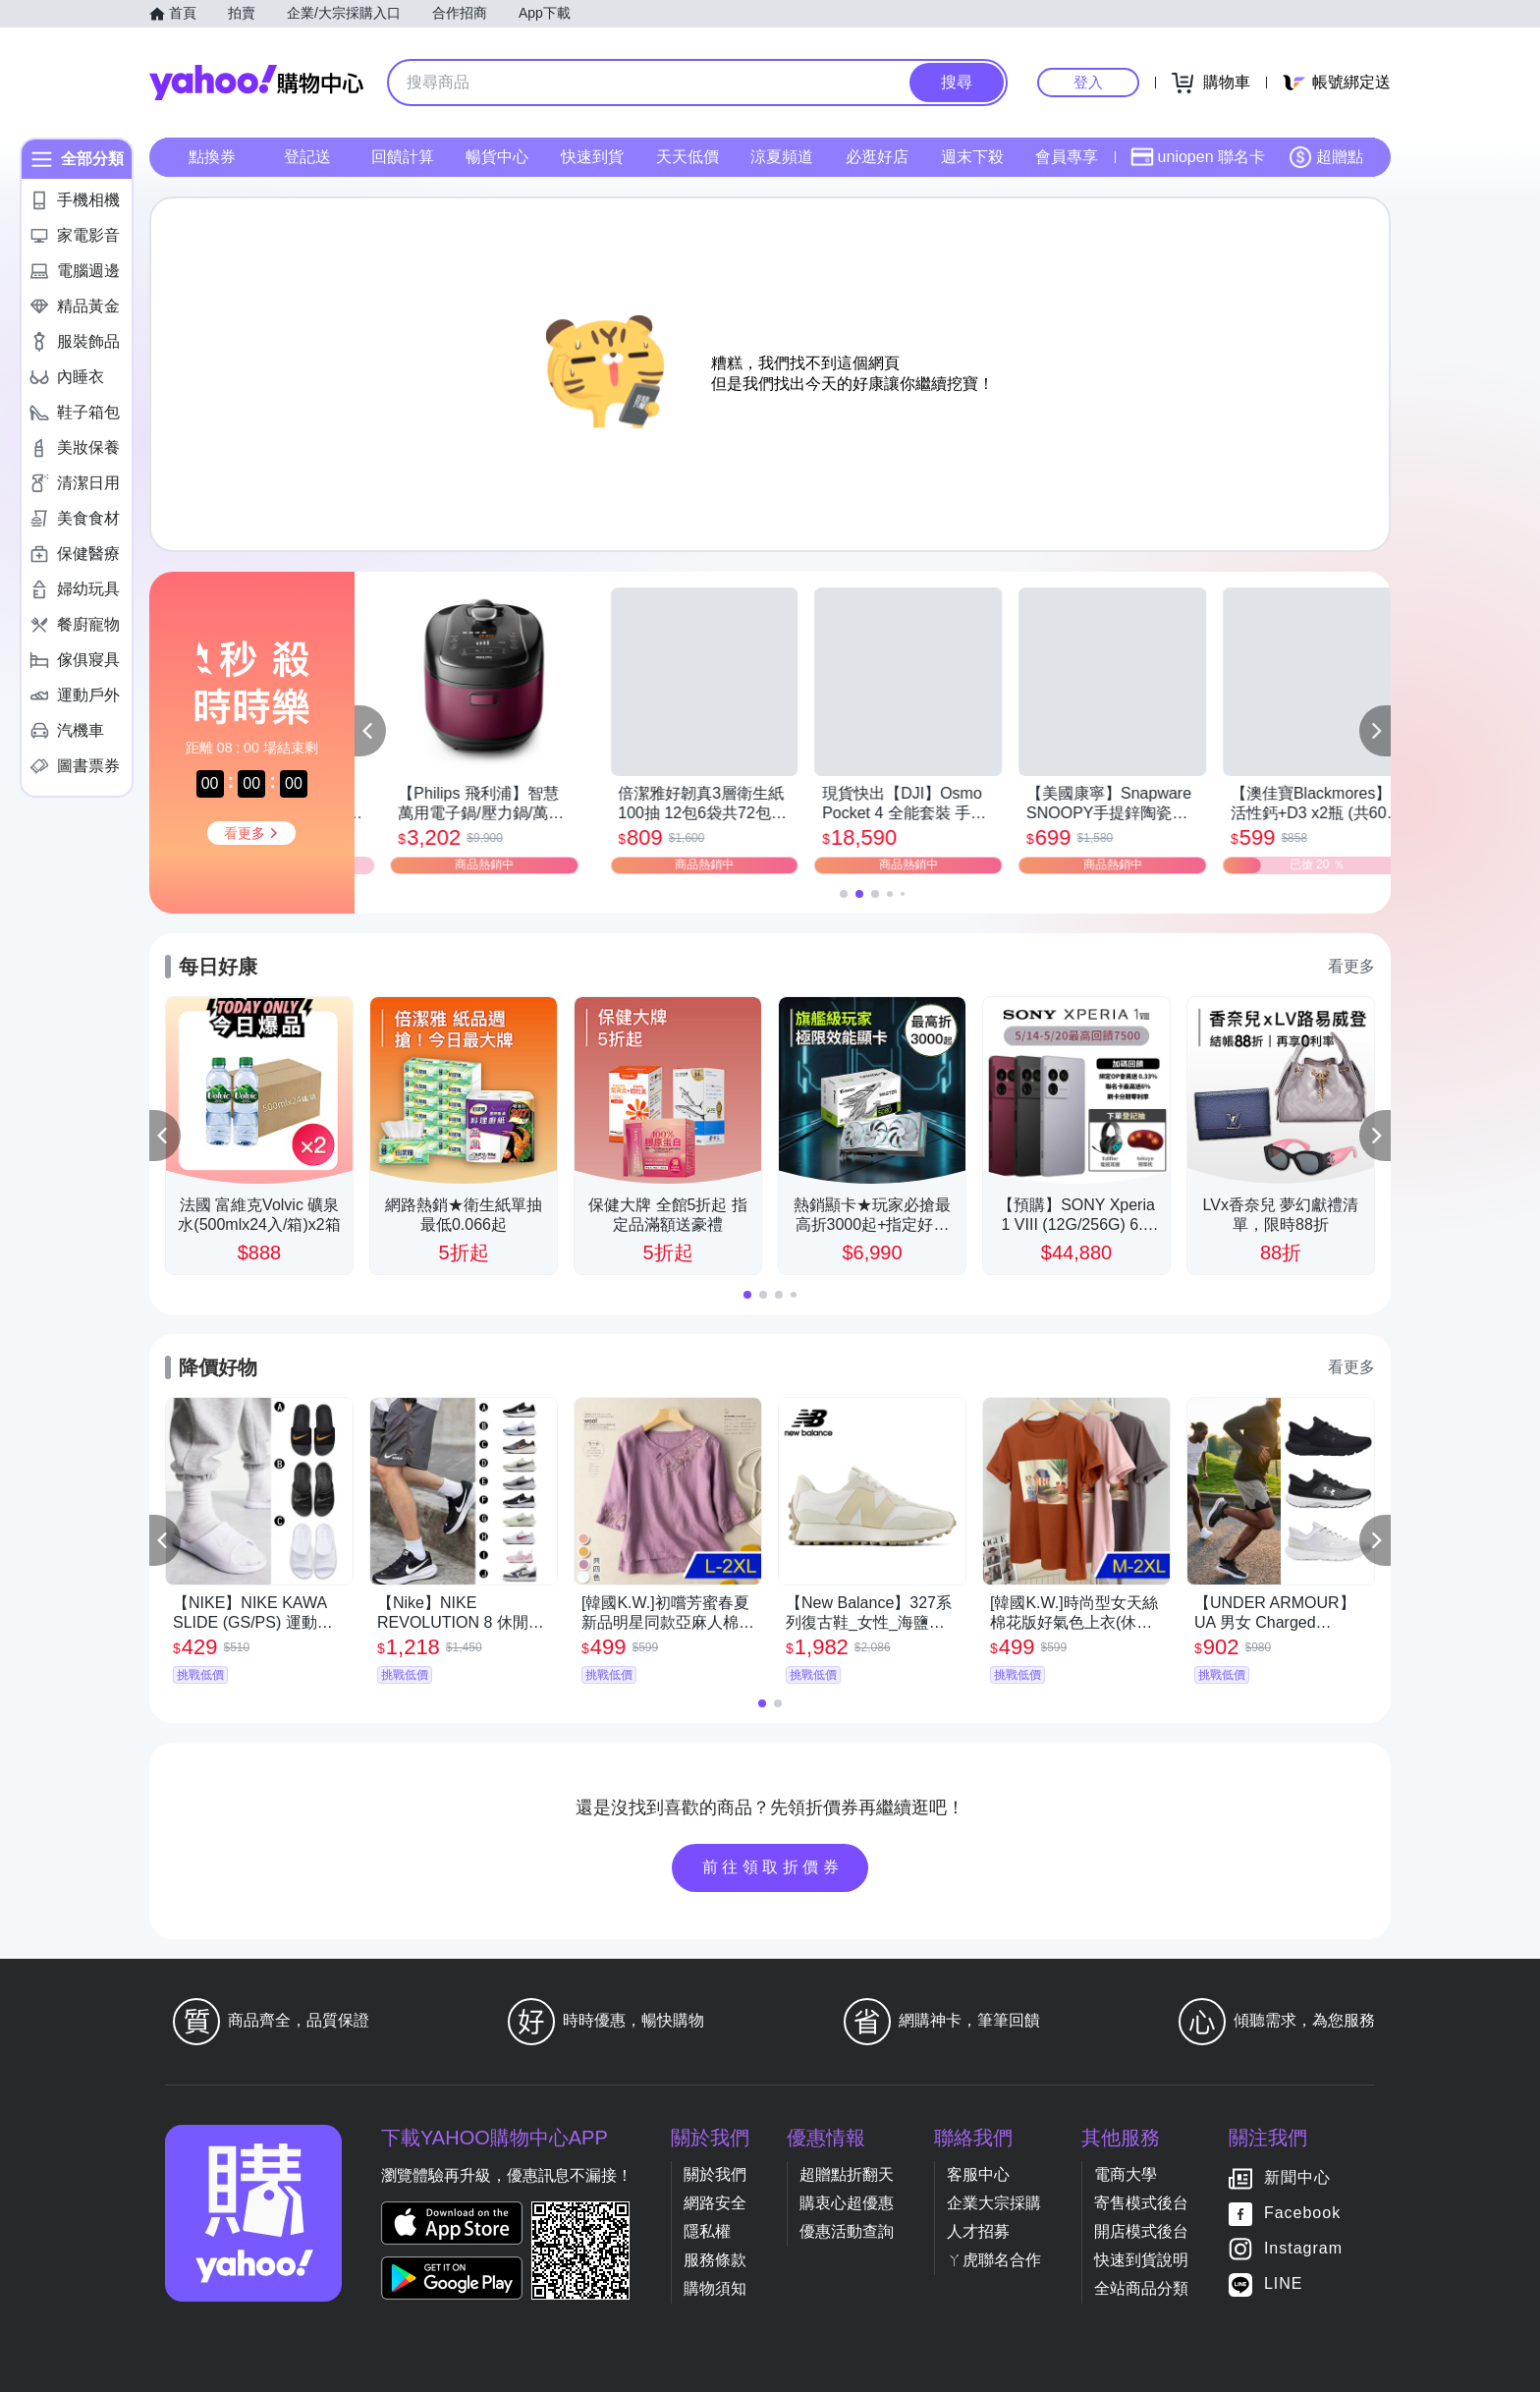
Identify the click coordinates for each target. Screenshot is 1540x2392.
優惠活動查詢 (846, 2231)
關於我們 (715, 2174)
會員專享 (1066, 156)
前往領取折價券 (773, 1867)
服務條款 (715, 2260)
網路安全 (715, 2203)
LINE (1283, 2283)
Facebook (1302, 2212)
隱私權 (707, 2231)
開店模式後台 (1141, 2231)
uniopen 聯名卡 (1197, 157)
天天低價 (687, 156)
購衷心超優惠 (846, 2203)
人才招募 (978, 2231)
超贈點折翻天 (846, 2174)
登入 (1088, 82)
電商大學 (1125, 2174)
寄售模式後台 (1141, 2203)
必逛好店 (877, 156)
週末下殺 (972, 156)
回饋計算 (402, 156)
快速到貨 (592, 156)
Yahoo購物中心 (256, 82)
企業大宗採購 (994, 2203)
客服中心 (978, 2174)
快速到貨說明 (1141, 2260)
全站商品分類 (1141, 2288)
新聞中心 (1297, 2177)
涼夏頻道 (781, 156)
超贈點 (1326, 157)
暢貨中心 (497, 156)
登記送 (307, 156)
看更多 (1351, 966)
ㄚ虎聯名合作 (994, 2260)
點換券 (212, 156)
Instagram (1303, 2248)
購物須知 (715, 2288)
